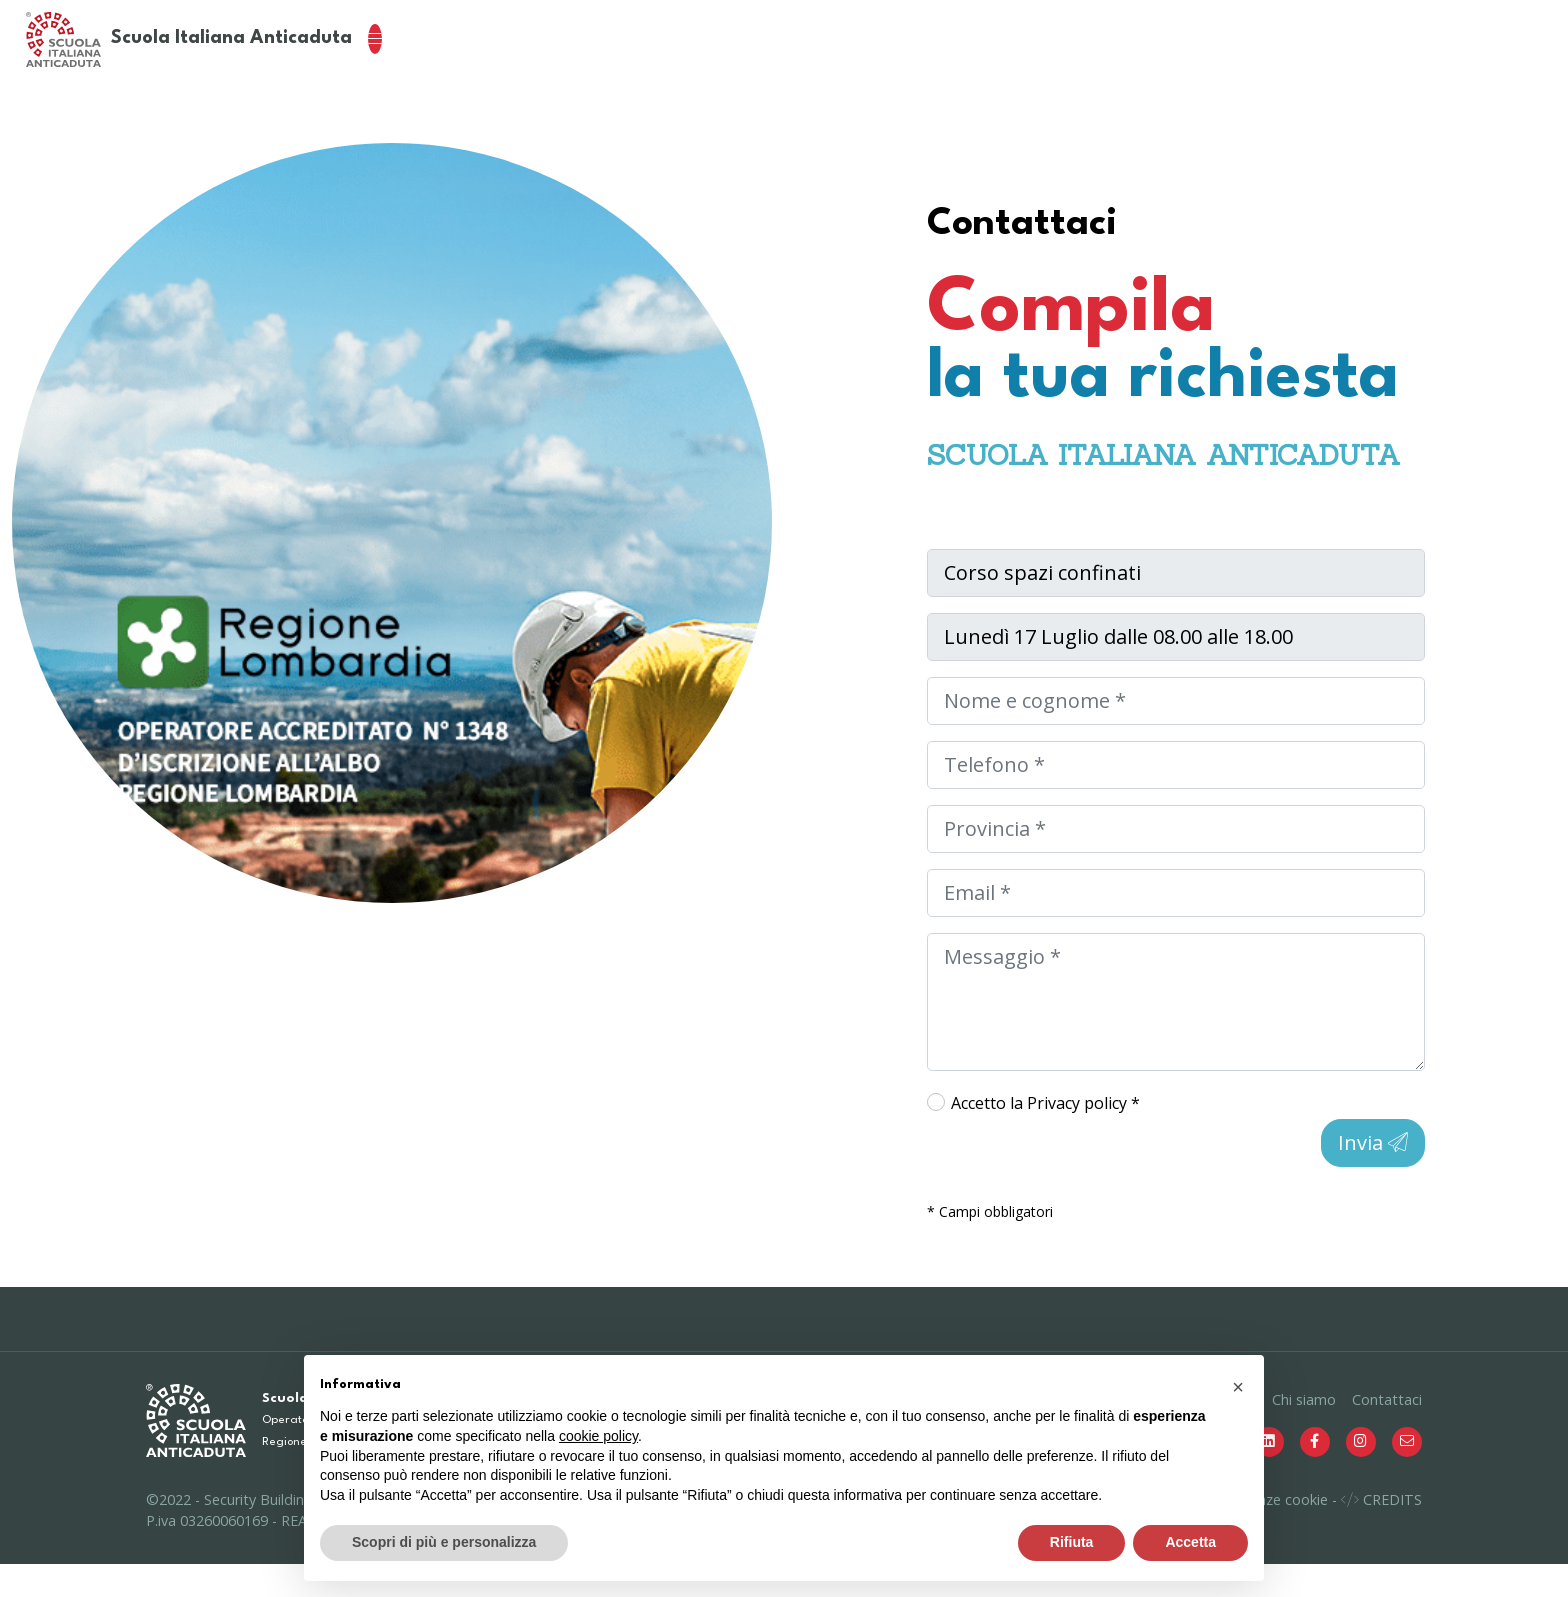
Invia (1373, 1175)
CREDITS (1381, 1532)
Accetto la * (1045, 1136)
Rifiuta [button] (1072, 1542)
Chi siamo (1304, 1432)
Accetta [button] (1190, 1542)
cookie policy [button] (598, 1436)
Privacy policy (1079, 1136)
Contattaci (1387, 1432)
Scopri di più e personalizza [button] (444, 1542)
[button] (1238, 1387)
